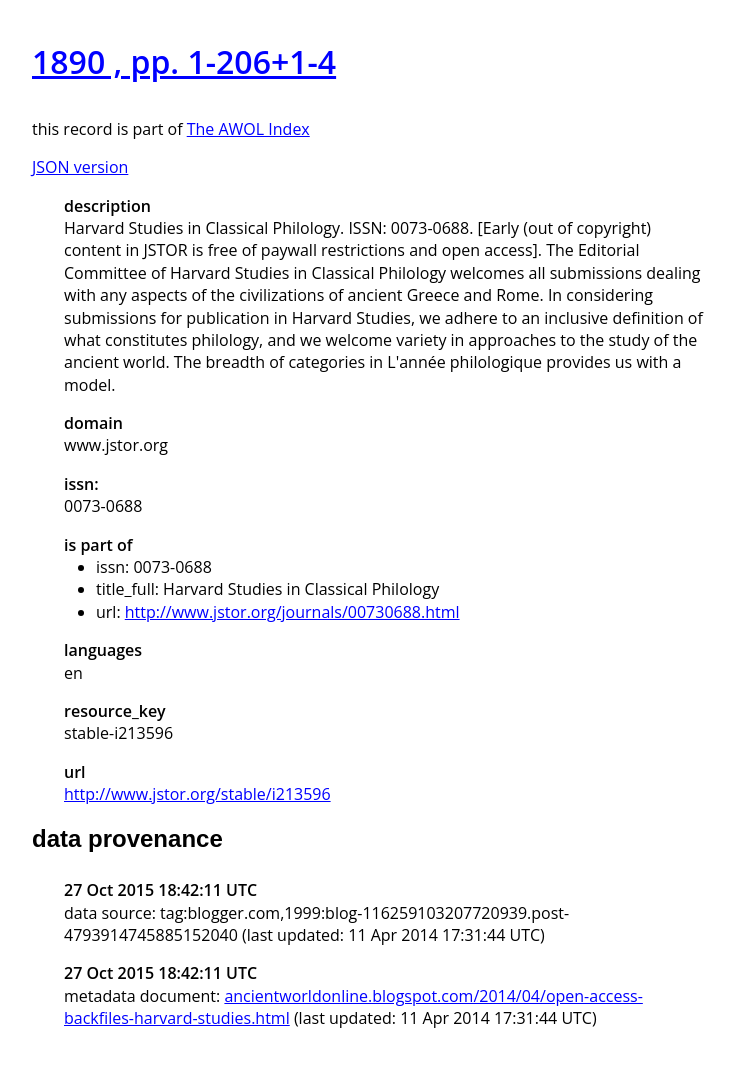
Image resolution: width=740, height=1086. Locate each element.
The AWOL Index (248, 129)
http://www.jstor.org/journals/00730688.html (292, 612)
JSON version (80, 167)
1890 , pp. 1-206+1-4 (184, 61)
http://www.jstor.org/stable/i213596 (197, 794)
